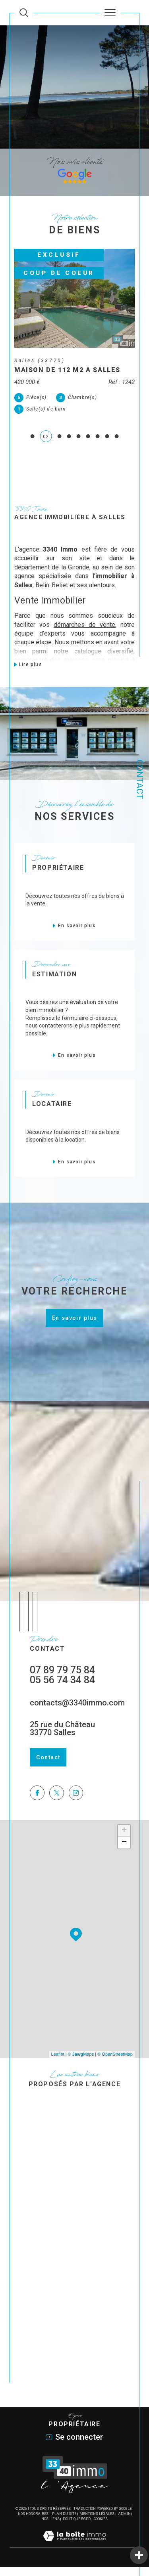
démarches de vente (84, 633)
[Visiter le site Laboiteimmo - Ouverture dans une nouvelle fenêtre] (74, 2552)
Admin (124, 2522)
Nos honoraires (33, 2522)
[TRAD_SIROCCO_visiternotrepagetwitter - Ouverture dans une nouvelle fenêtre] (56, 1801)
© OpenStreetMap (115, 2062)
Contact (140, 780)
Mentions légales (96, 2522)
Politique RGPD (77, 2528)
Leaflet (57, 2062)
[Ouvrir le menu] (110, 12)
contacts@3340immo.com (77, 1711)
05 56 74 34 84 (62, 1688)
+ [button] (124, 1839)
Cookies (101, 2528)
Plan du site (64, 2522)
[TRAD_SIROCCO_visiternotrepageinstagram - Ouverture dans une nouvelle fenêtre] (76, 1801)
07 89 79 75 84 (62, 1678)
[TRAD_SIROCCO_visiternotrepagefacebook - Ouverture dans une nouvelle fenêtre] (37, 1801)
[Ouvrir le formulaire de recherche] (24, 12)
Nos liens (50, 2528)
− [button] (124, 1851)
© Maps (81, 2062)
